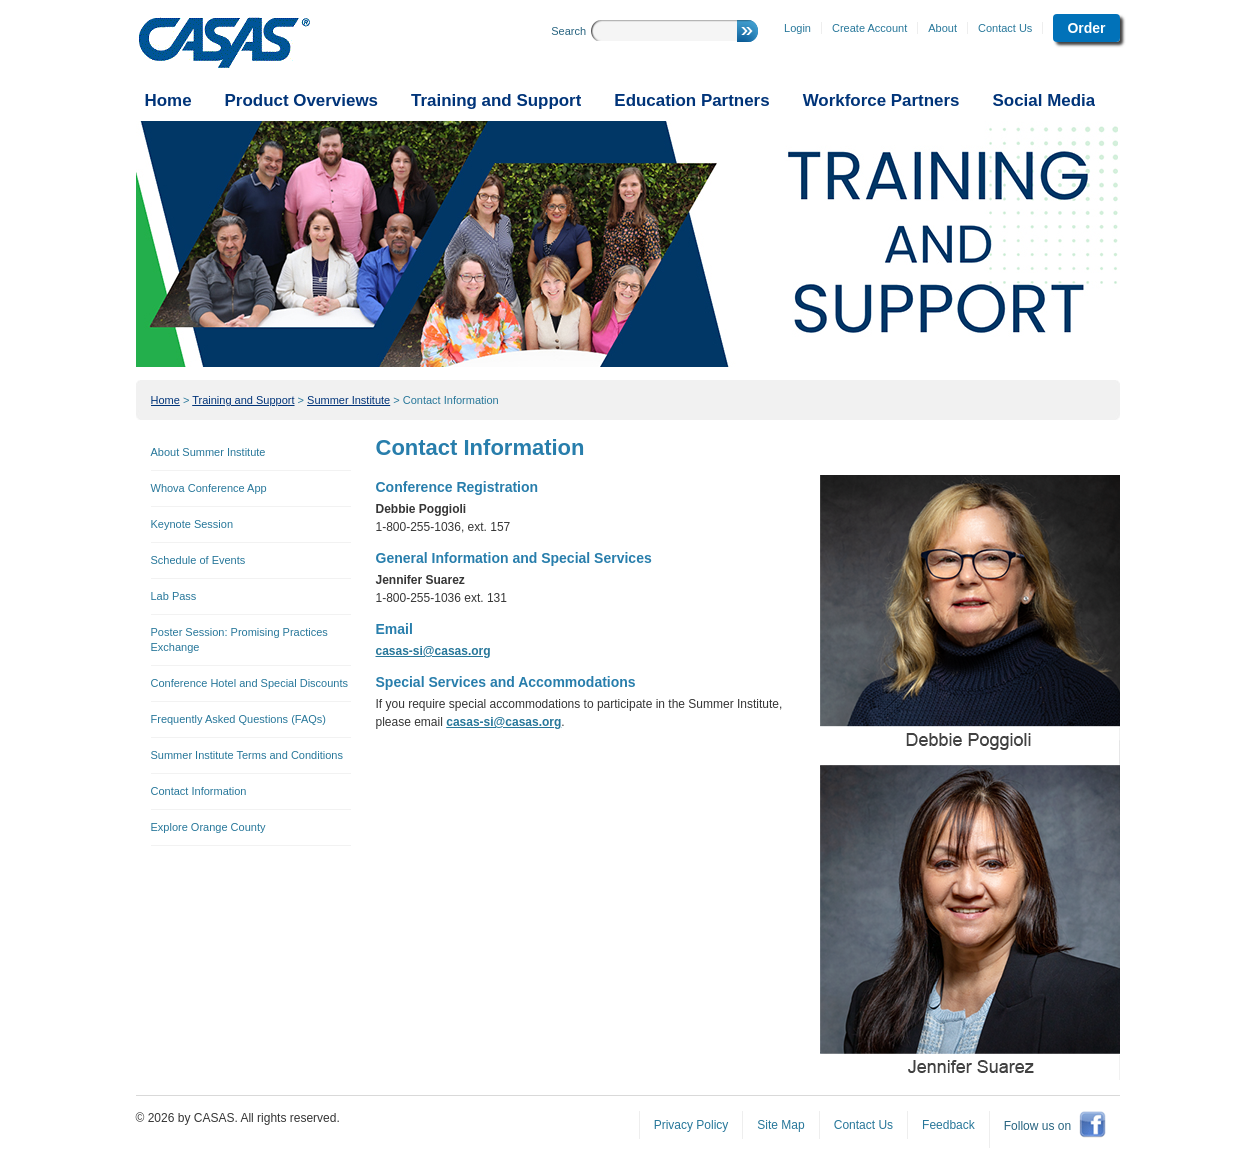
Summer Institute (348, 400)
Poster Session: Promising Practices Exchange (239, 639)
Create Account (869, 28)
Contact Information (451, 400)
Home (165, 400)
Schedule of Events (198, 560)
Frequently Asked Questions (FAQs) (238, 719)
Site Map (780, 1125)
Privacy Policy (691, 1125)
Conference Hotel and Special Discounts (250, 683)
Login (797, 28)
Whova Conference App (209, 488)
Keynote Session (192, 524)
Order (1086, 28)
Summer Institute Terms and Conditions (247, 755)
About (942, 28)
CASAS (224, 43)
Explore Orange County (208, 827)
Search (568, 31)
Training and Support (243, 400)
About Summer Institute (208, 452)
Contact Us (1005, 28)
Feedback (948, 1125)
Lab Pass (174, 596)
